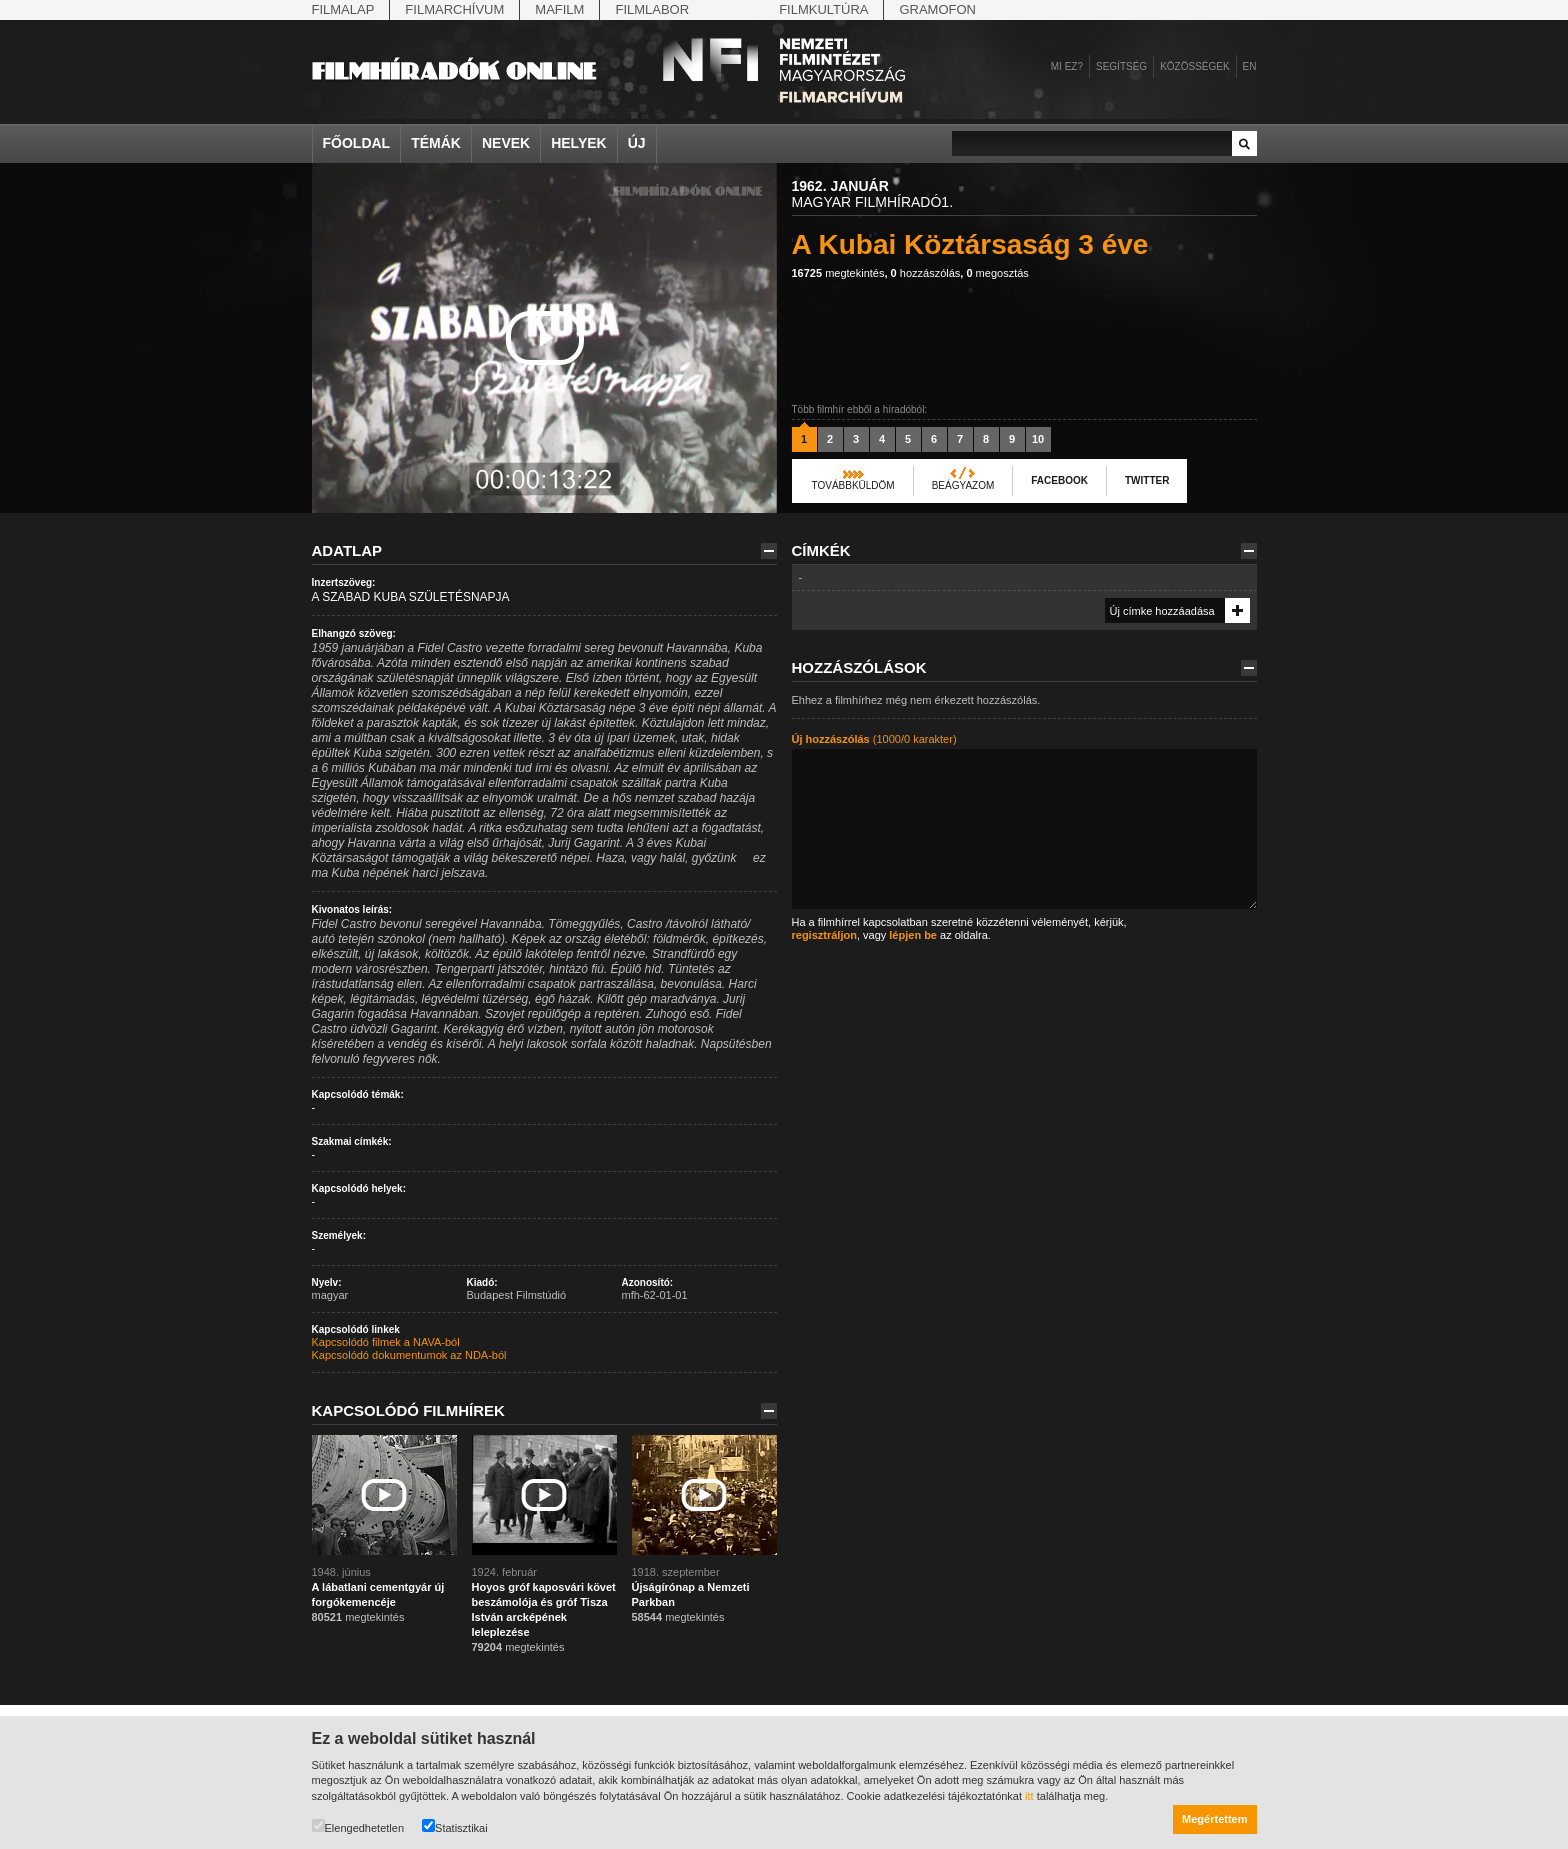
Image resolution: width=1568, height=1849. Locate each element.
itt (1029, 1796)
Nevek (506, 143)
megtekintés (838, 273)
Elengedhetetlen (358, 1826)
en (1250, 66)
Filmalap (343, 9)
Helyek (579, 143)
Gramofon (937, 9)
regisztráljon (824, 935)
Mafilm (559, 9)
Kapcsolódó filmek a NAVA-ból (386, 1342)
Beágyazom (963, 485)
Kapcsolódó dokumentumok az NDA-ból (409, 1355)
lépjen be (913, 935)
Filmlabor (652, 9)
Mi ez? (1067, 66)
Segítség (1121, 66)
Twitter (1147, 480)
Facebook (1059, 480)
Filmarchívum (454, 9)
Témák (436, 143)
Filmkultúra (823, 9)
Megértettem (1214, 1819)
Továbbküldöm (853, 485)
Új (637, 143)
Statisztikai (455, 1826)
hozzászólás (926, 273)
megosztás (997, 273)
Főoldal (357, 143)
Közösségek (1194, 66)
